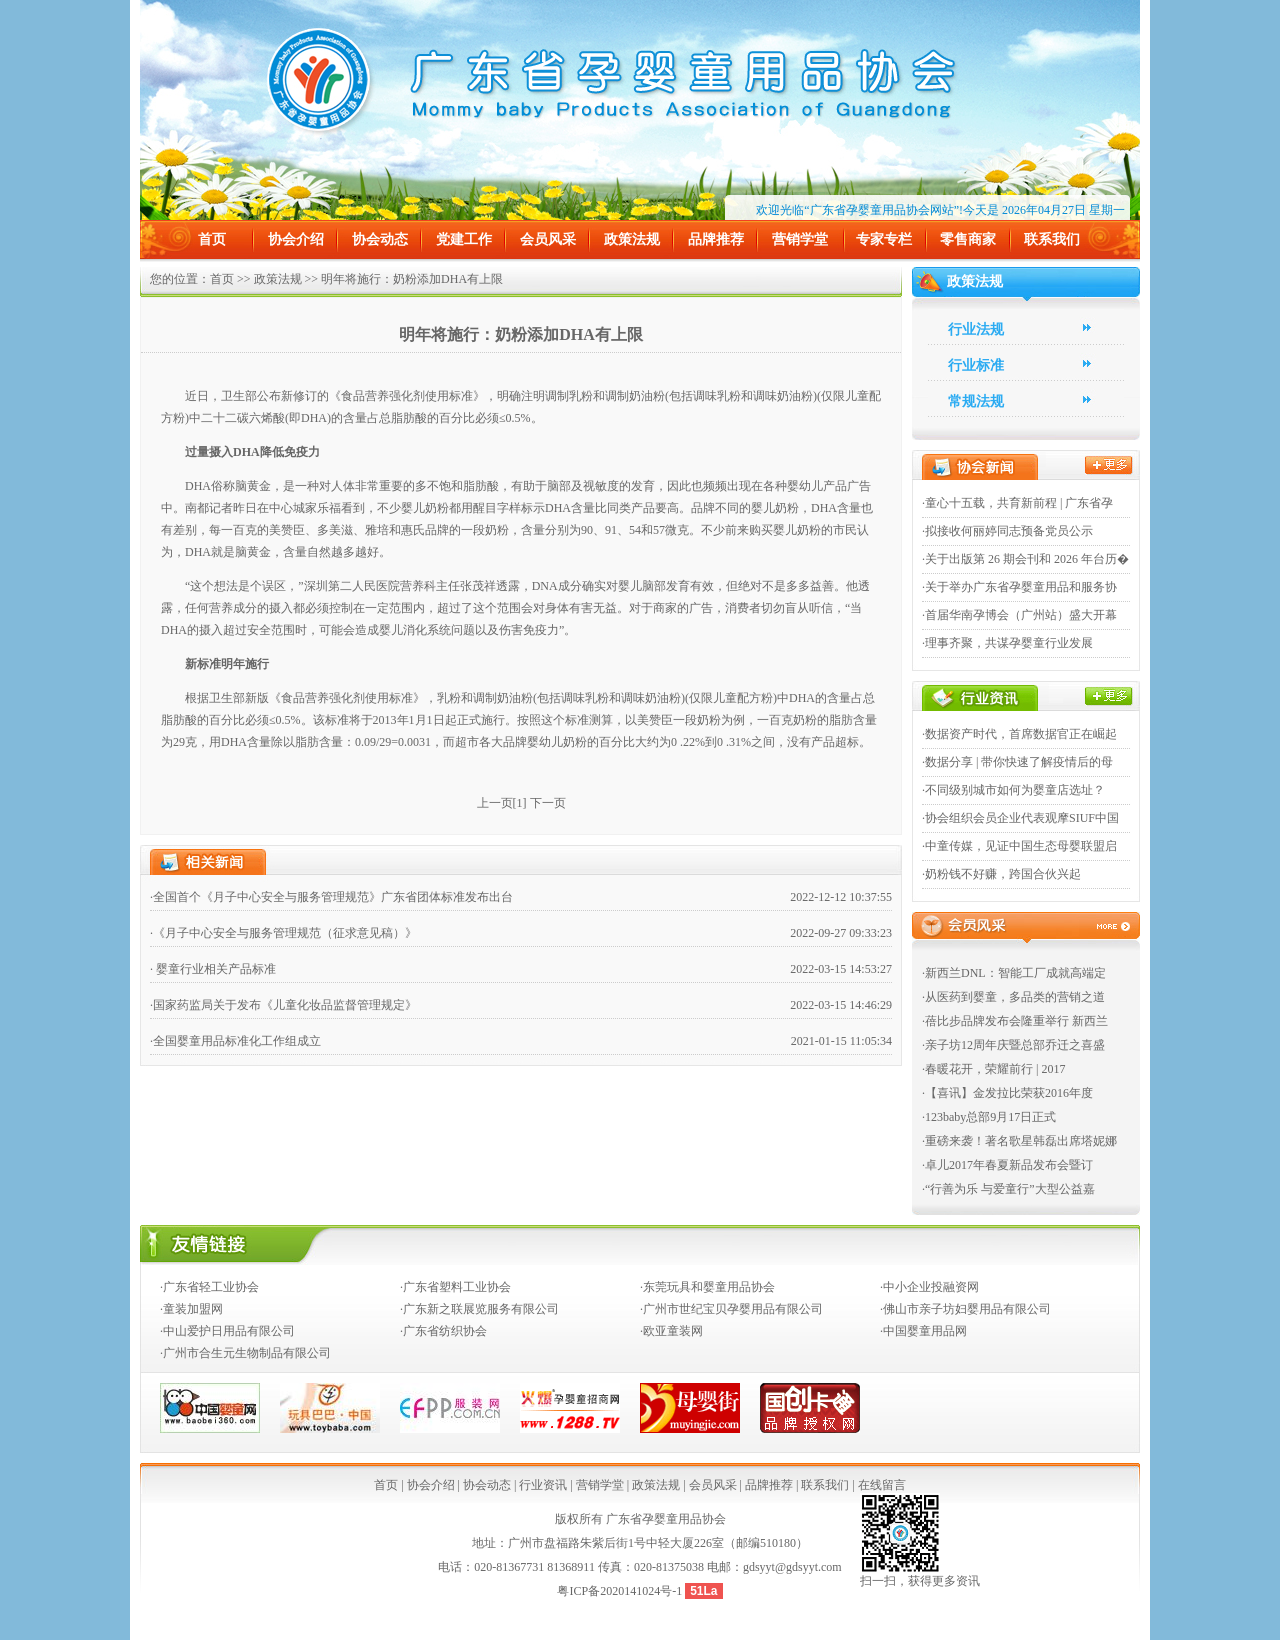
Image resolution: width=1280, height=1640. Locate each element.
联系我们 (1052, 239)
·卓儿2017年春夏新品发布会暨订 (1007, 1165)
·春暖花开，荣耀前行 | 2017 (993, 1069)
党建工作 (464, 239)
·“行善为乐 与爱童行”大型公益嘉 (1008, 1189)
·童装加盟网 (191, 1309)
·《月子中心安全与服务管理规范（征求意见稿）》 (283, 933)
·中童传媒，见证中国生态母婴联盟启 (1019, 846)
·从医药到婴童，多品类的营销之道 (1013, 997)
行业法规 (976, 329)
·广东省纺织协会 (443, 1331)
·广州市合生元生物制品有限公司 (245, 1353)
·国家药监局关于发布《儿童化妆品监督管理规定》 (283, 1005)
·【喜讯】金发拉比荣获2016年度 (1007, 1093)
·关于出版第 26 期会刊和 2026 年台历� (1025, 559)
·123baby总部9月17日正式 (989, 1117)
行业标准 (976, 365)
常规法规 (976, 401)
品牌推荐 (716, 239)
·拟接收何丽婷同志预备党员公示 (1007, 531)
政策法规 (632, 239)
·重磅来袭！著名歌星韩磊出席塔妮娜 (1019, 1141)
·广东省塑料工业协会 (455, 1287)
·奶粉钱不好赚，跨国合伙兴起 (1001, 874)
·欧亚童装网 (671, 1331)
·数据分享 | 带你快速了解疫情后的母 (1017, 762)
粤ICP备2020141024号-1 (621, 1591)
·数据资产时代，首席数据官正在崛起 (1019, 734)
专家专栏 (884, 239)
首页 (212, 239)
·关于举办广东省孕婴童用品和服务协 (1019, 587)
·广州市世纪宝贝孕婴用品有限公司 (731, 1309)
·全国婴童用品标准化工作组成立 (235, 1041)
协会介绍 (296, 239)
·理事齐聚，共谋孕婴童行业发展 (1007, 643)
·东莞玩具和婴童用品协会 (707, 1287)
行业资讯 (543, 1485)
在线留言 (882, 1485)
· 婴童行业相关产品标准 (213, 969)
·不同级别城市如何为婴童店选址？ (1013, 790)
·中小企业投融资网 (929, 1287)
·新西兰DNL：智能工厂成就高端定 (1014, 973)
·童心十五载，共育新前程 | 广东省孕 (1017, 503)
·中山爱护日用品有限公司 (227, 1331)
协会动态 (380, 239)
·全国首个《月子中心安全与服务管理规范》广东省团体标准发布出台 (331, 897)
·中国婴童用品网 (923, 1331)
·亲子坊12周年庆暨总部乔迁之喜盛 (1013, 1045)
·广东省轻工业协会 (209, 1287)
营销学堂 (800, 239)
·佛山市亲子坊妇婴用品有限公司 (965, 1309)
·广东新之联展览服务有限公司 (479, 1309)
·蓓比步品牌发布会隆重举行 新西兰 (1015, 1021)
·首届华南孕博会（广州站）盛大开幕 (1019, 615)
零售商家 (968, 239)
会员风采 (548, 239)
